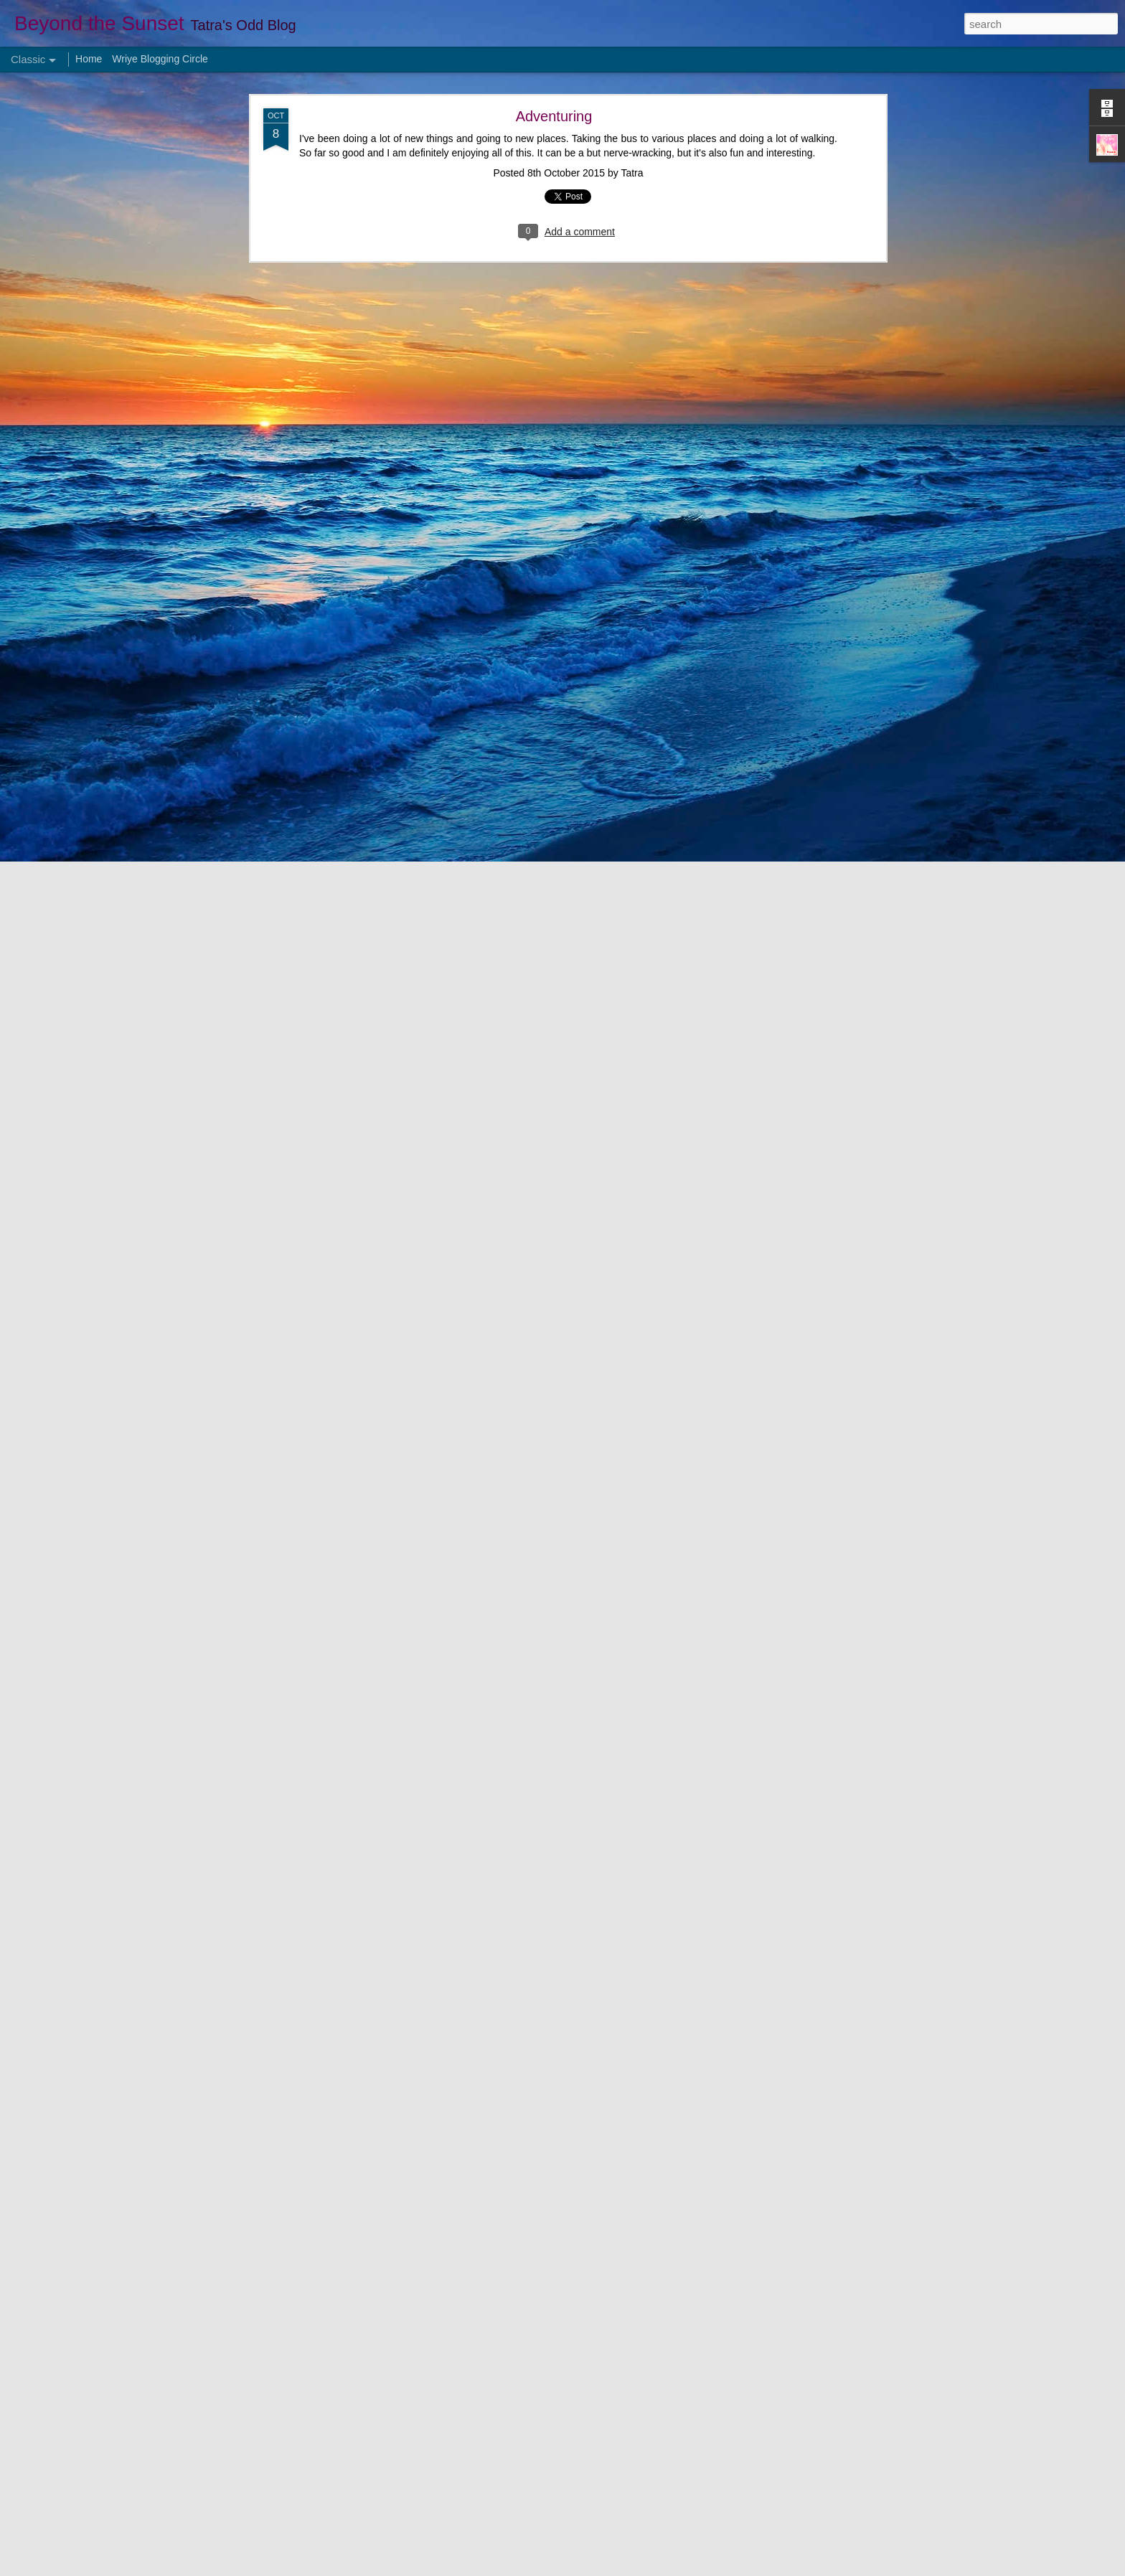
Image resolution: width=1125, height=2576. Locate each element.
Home (88, 59)
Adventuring (554, 116)
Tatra (632, 173)
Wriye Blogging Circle (160, 59)
